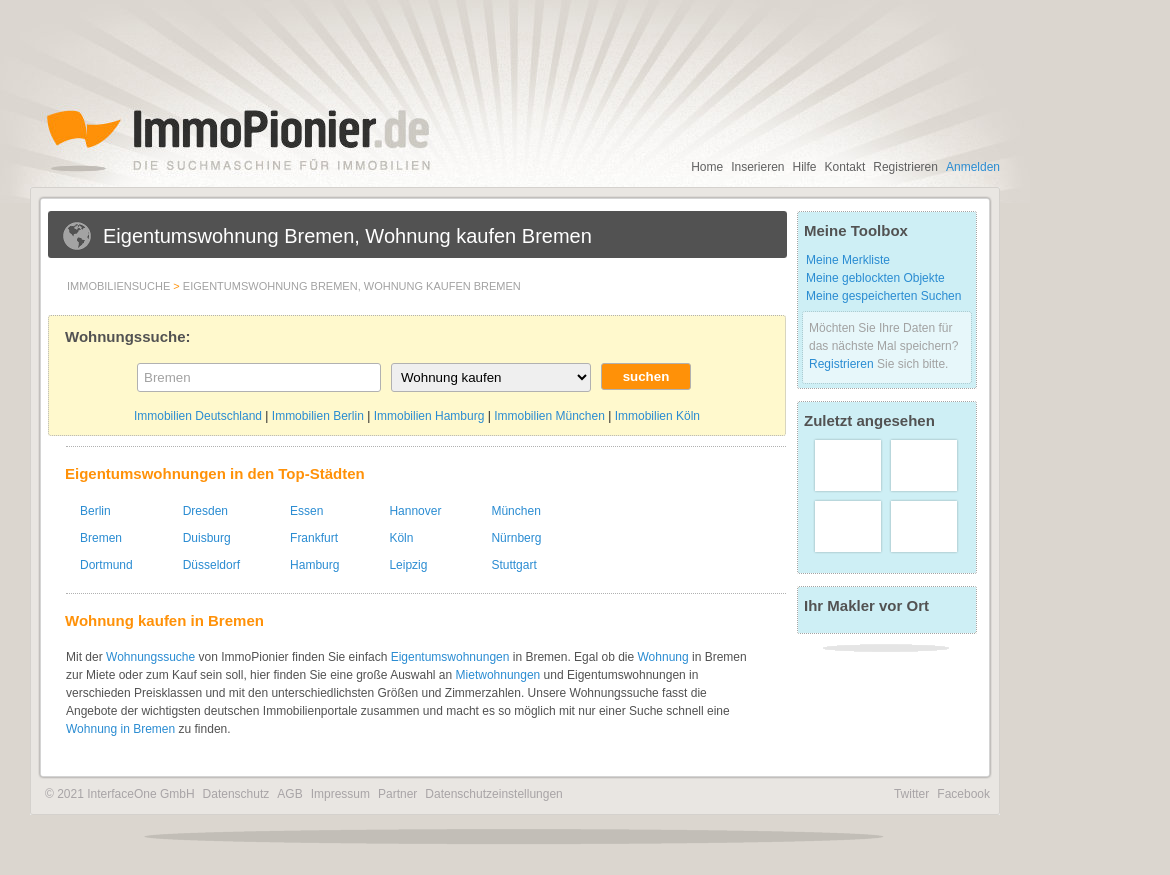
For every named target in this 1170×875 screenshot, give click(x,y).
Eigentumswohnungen (450, 657)
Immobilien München (549, 416)
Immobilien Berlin (318, 416)
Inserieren (757, 167)
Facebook (963, 794)
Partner (397, 794)
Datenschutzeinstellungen (493, 794)
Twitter (911, 794)
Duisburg (207, 538)
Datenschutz (236, 794)
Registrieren (905, 167)
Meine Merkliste (848, 260)
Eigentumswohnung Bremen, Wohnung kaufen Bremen (352, 286)
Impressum (340, 794)
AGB (289, 794)
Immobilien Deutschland (198, 416)
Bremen (101, 538)
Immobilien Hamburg (429, 416)
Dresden (205, 511)
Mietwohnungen (498, 675)
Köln (401, 538)
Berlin (95, 511)
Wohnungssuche (150, 657)
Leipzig (408, 565)
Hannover (415, 511)
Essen (306, 511)
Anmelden (973, 167)
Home (707, 167)
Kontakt (845, 167)
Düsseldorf (211, 565)
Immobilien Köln (657, 416)
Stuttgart (513, 565)
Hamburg (314, 565)
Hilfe (805, 167)
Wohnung (663, 657)
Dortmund (106, 565)
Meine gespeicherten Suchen (883, 296)
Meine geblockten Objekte (875, 278)
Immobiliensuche (118, 286)
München (515, 511)
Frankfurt (314, 538)
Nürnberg (516, 538)
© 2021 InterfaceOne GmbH (120, 794)
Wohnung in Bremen (120, 729)
